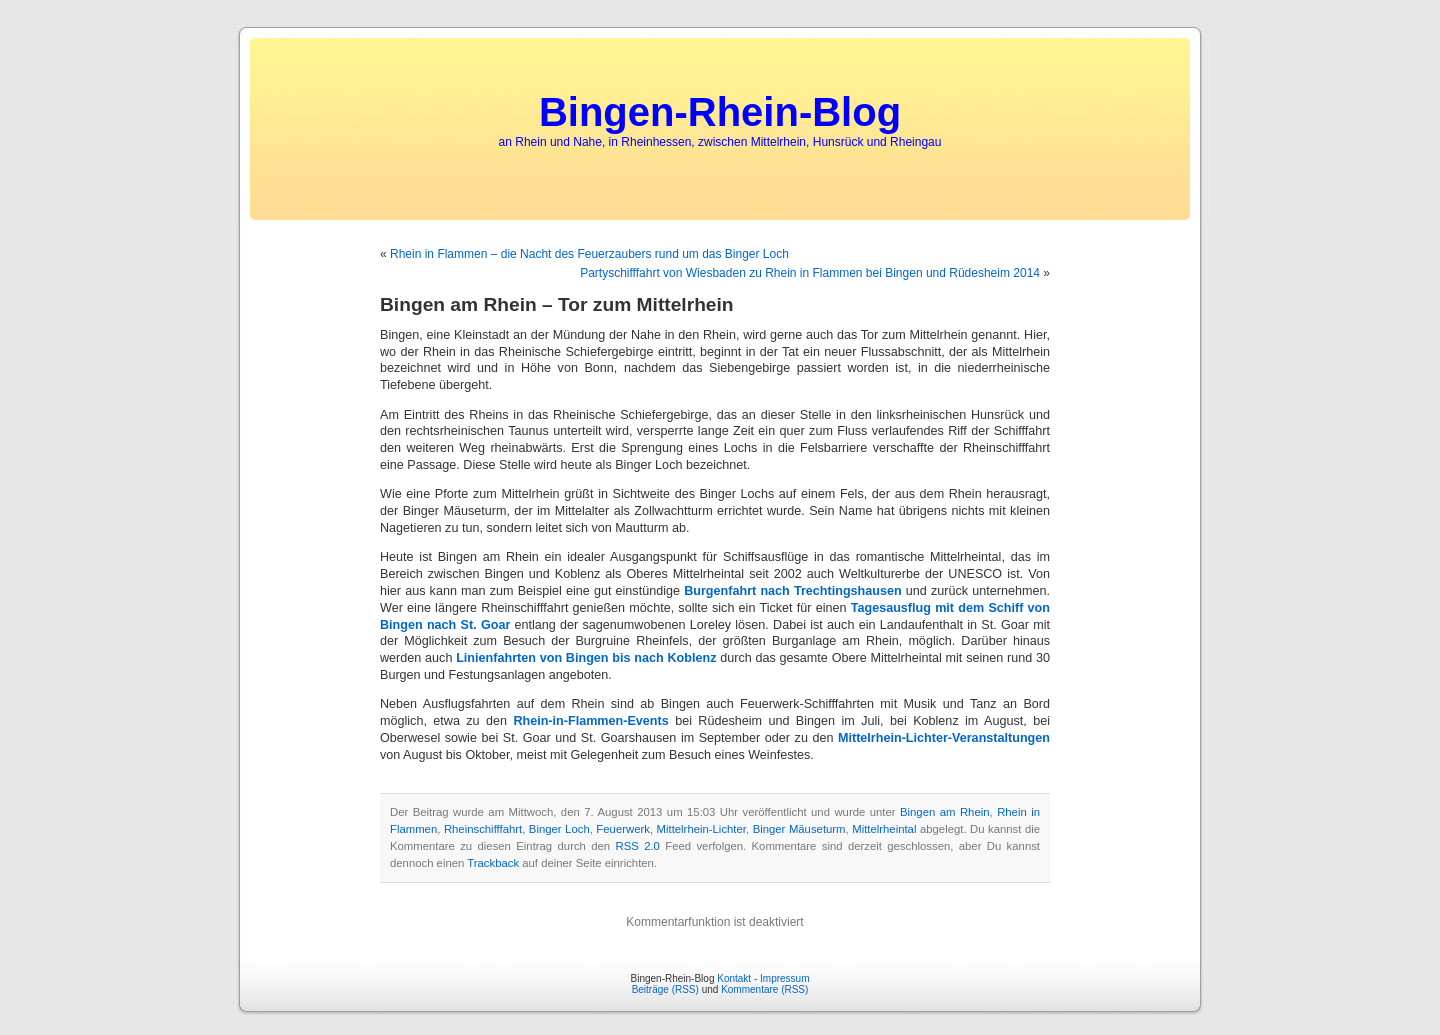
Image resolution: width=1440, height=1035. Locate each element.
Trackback (493, 863)
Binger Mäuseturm (799, 829)
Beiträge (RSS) (665, 989)
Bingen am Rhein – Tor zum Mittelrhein (557, 304)
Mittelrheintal (884, 829)
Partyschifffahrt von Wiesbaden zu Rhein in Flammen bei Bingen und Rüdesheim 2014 (810, 273)
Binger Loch (559, 829)
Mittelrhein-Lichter (701, 829)
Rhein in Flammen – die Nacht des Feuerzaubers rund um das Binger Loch (589, 254)
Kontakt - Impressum (763, 978)
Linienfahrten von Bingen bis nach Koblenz (586, 658)
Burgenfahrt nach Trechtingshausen (793, 591)
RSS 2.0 (638, 846)
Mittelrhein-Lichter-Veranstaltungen (944, 738)
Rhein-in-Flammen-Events (590, 721)
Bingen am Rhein (945, 812)
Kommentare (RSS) (764, 989)
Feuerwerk (623, 829)
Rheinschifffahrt (483, 829)
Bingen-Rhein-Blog (720, 112)
